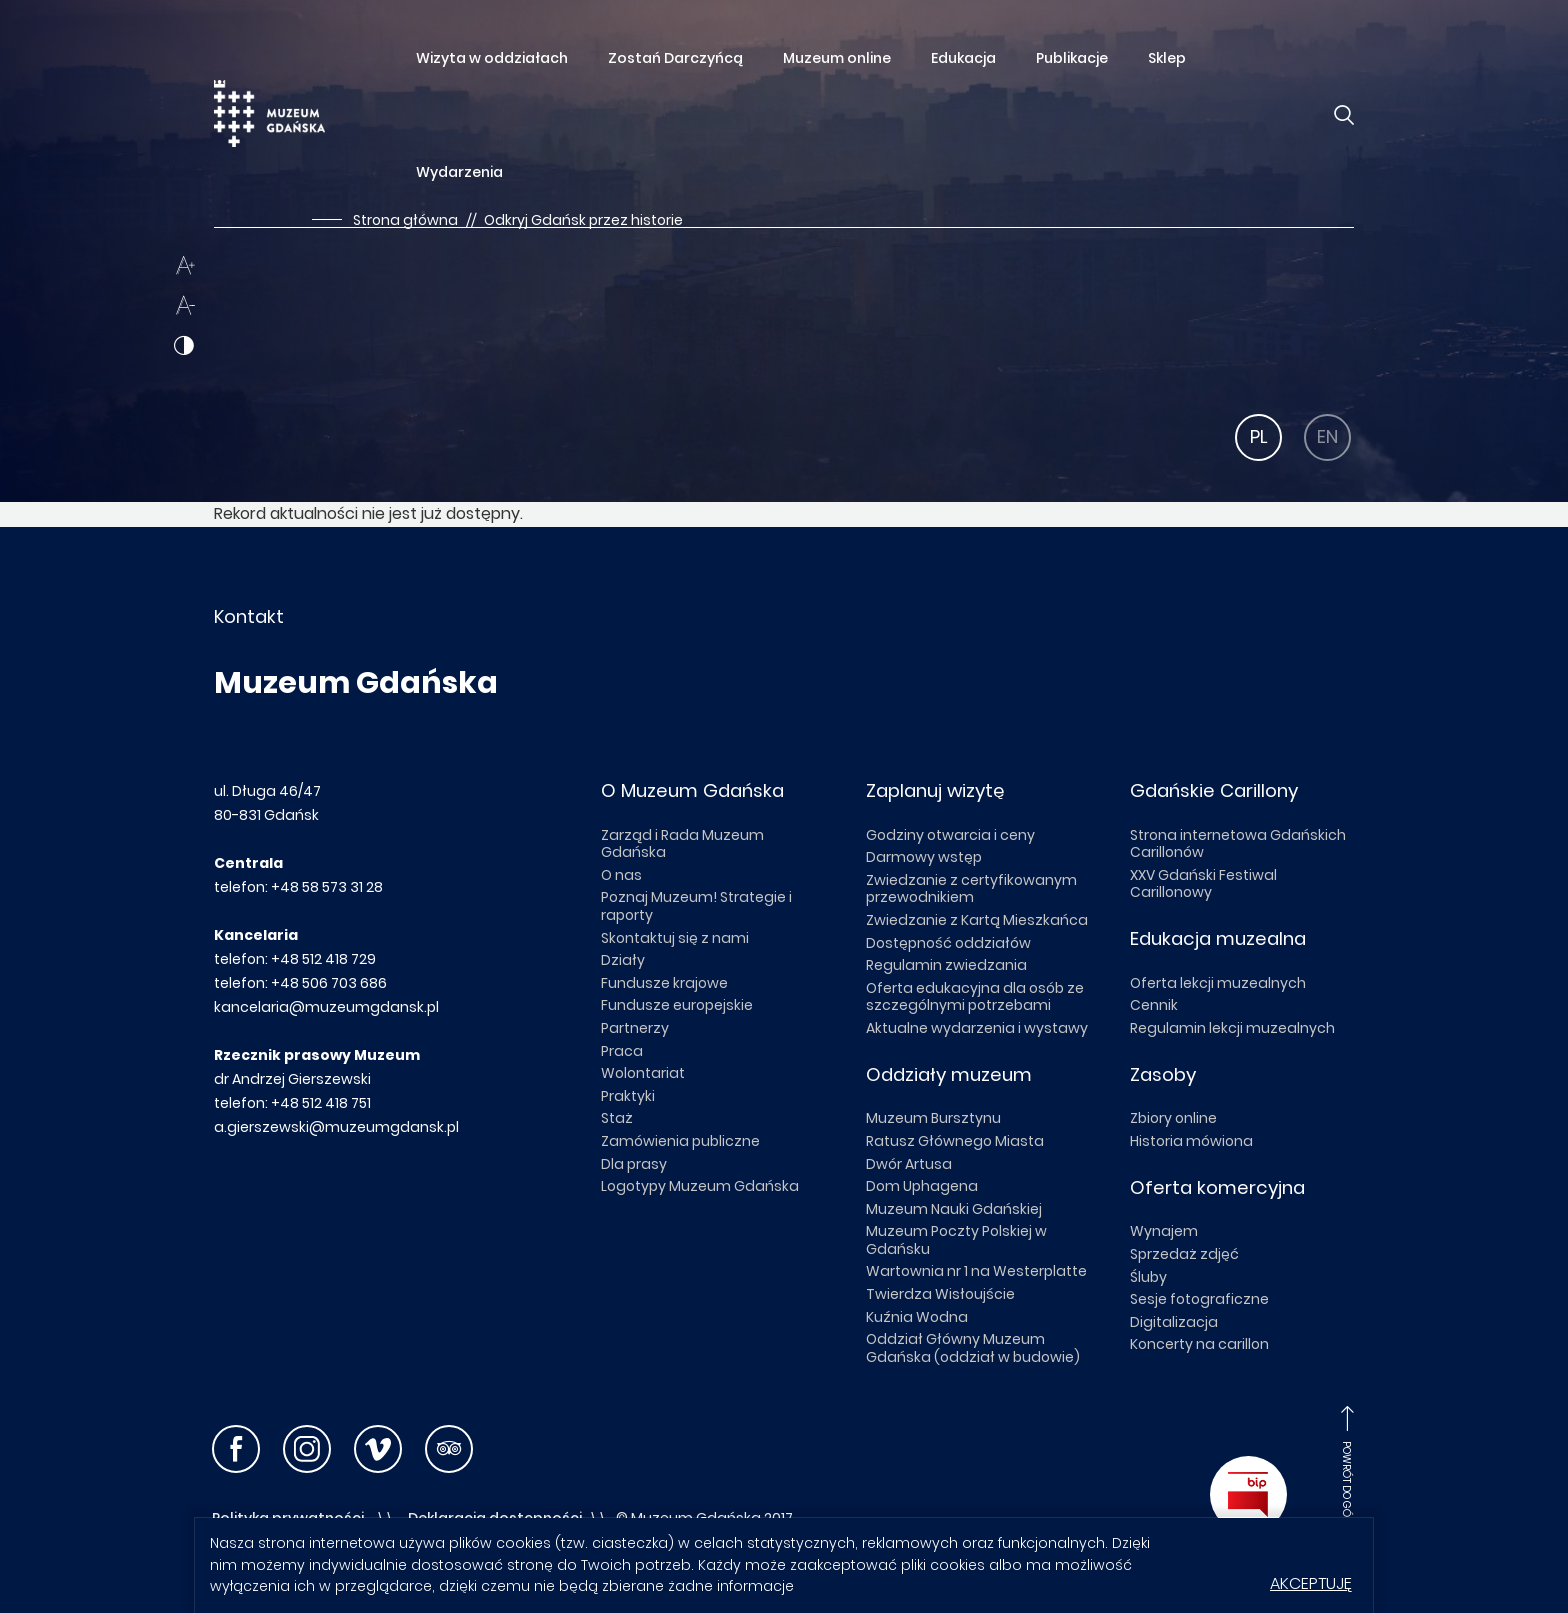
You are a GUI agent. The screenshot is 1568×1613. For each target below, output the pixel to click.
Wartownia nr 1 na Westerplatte (976, 1271)
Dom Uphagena (922, 1186)
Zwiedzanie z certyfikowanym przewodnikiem (971, 889)
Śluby (1148, 1277)
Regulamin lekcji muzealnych (1232, 1028)
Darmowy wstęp (924, 857)
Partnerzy (635, 1028)
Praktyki (628, 1096)
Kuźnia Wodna (917, 1317)
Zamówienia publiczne (680, 1141)
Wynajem (1164, 1231)
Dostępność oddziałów (948, 943)
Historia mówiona (1191, 1141)
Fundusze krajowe (664, 983)
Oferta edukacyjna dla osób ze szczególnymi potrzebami (975, 997)
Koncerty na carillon (1199, 1344)
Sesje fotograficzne (1199, 1299)
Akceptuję (1311, 1583)
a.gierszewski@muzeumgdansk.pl (336, 1127)
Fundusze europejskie (677, 1005)
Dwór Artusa (909, 1164)
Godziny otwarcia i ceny (950, 835)
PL (1259, 436)
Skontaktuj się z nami (675, 938)
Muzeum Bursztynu (933, 1118)
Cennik (1154, 1005)
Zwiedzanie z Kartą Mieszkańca (977, 920)
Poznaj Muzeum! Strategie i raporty (696, 906)
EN (1327, 436)
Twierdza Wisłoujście (940, 1294)
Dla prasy (634, 1164)
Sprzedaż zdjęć (1184, 1254)
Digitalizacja (1174, 1322)
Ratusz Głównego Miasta (955, 1141)
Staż (617, 1118)
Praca (622, 1051)
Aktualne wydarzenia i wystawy (977, 1028)
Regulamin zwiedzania (946, 965)
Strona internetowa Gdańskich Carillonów (1238, 844)
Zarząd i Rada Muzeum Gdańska (682, 844)
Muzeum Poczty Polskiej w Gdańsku (956, 1240)
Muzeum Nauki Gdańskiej (954, 1209)
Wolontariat (643, 1073)
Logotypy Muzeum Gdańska (700, 1186)
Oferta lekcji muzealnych (1218, 983)
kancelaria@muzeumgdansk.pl (326, 1007)
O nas (621, 875)
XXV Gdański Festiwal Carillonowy (1203, 884)
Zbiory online (1173, 1118)
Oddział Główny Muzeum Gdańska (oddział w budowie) (973, 1348)
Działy (623, 960)
